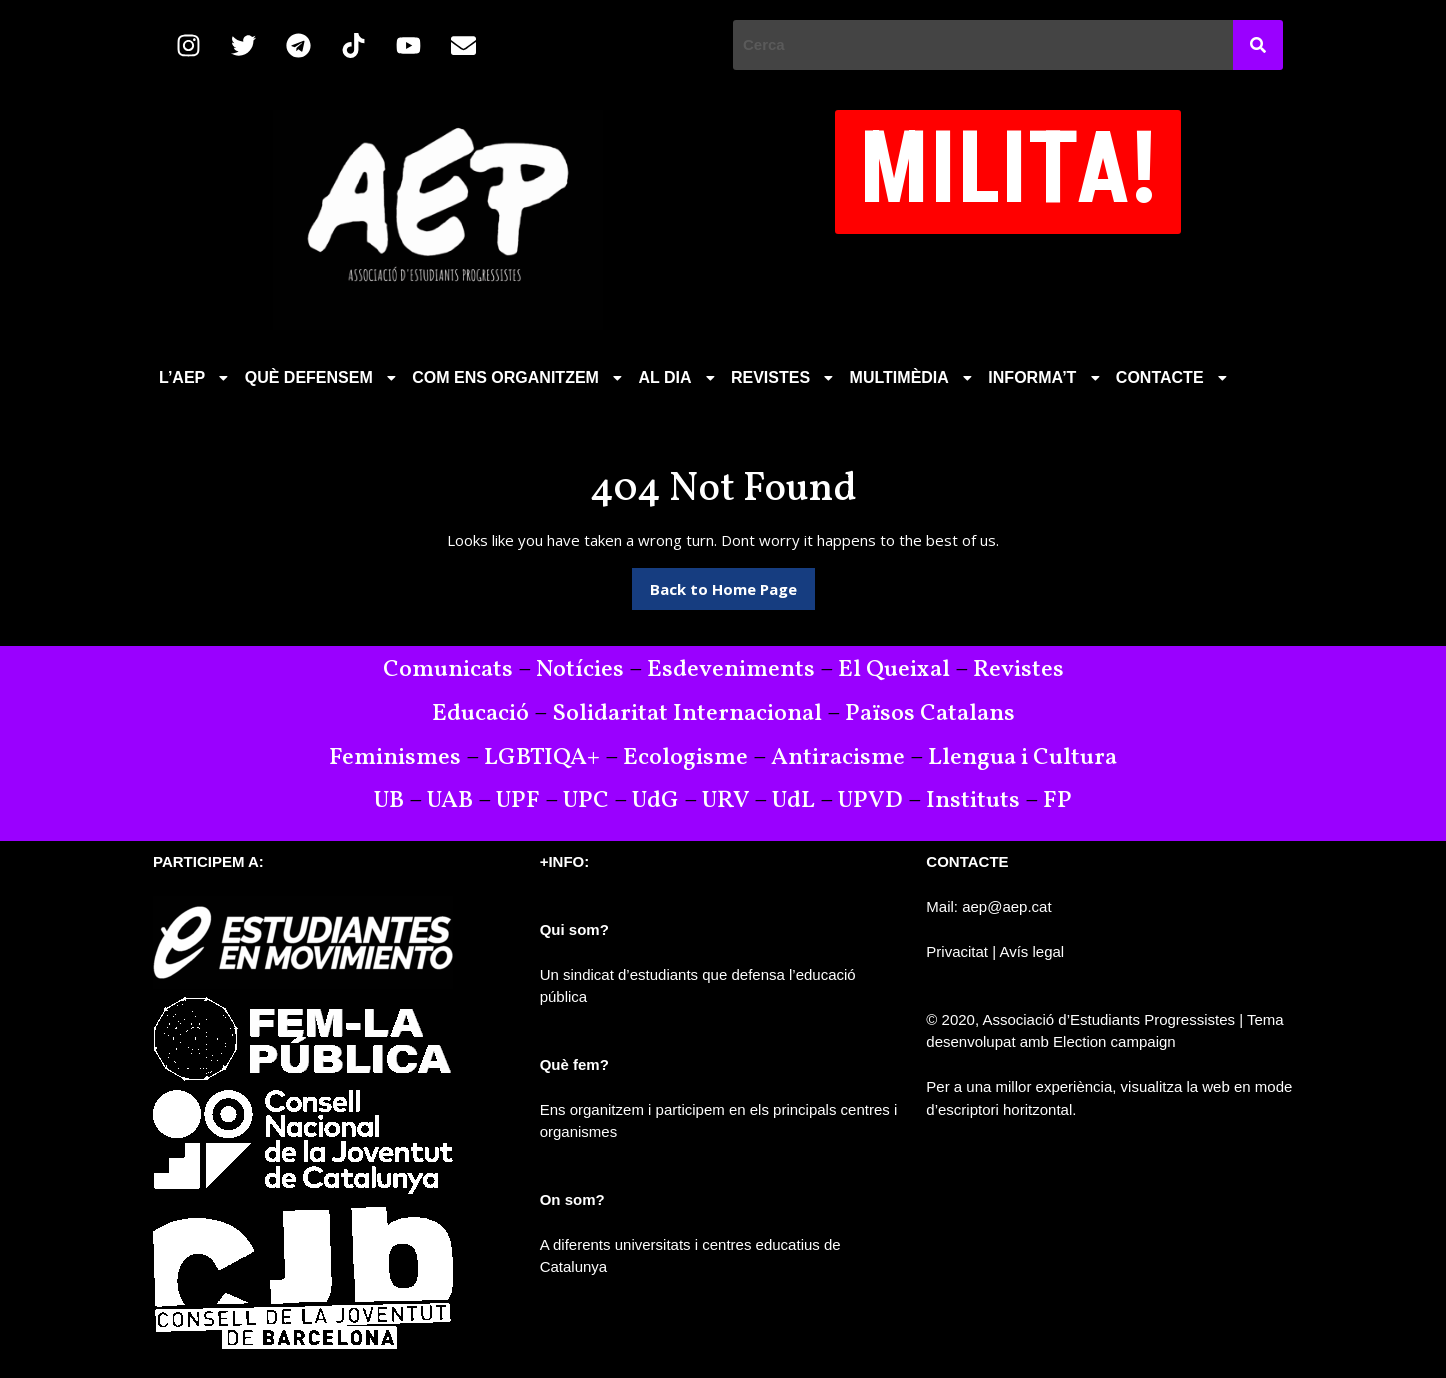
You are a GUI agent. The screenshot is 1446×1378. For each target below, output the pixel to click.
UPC (586, 801)
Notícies (580, 670)
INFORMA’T (1046, 377)
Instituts (973, 801)
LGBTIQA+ (542, 758)
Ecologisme (685, 758)
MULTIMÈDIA (913, 377)
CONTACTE (1173, 377)
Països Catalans (930, 714)
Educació (480, 714)
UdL (793, 801)
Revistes (1018, 670)
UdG (655, 801)
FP (1057, 801)
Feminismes (395, 758)
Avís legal (1031, 951)
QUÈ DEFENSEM (323, 377)
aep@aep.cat (1006, 906)
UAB (450, 801)
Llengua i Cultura (1022, 758)
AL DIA (678, 377)
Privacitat (957, 951)
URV (725, 801)
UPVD (870, 801)
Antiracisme (840, 758)
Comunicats (448, 670)
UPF (518, 801)
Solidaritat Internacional (687, 714)
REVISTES (784, 377)
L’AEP (196, 377)
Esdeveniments (731, 670)
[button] (196, 378)
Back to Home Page (732, 583)
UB (389, 801)
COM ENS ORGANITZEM (519, 377)
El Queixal (894, 670)
